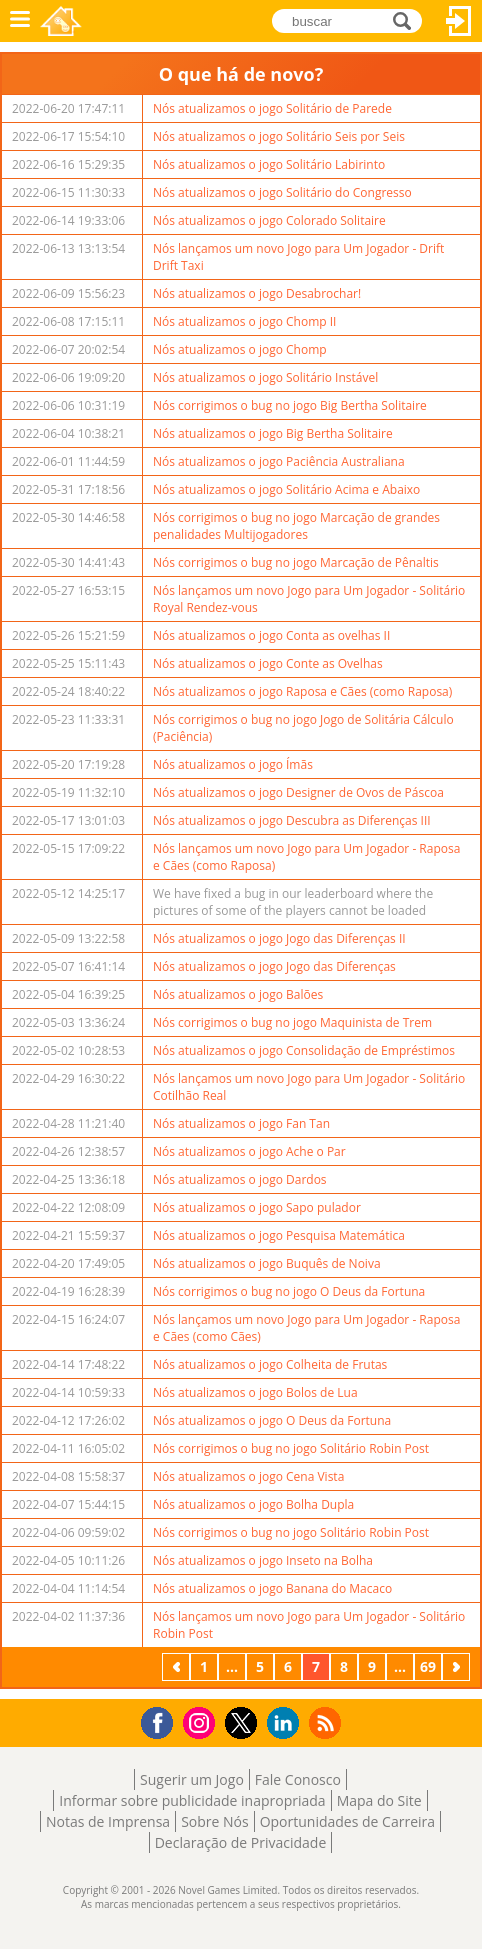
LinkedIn (286, 1723)
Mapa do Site (379, 1800)
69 (428, 1666)
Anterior (178, 1666)
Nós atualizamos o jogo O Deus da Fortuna (272, 1420)
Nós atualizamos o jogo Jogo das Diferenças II (279, 938)
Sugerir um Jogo (192, 1779)
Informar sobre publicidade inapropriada (192, 1800)
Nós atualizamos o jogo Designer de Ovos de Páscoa (298, 792)
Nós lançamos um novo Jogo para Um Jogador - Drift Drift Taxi (298, 257)
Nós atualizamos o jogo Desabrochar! (257, 293)
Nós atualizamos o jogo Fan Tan (241, 1123)
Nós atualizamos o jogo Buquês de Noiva (267, 1263)
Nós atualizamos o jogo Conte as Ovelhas (268, 663)
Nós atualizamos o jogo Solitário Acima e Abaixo (286, 489)
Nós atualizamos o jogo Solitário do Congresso (282, 192)
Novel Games (61, 21)
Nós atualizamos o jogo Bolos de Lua (255, 1392)
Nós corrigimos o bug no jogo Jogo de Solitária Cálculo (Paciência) (303, 728)
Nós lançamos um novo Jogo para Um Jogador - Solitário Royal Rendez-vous (309, 599)
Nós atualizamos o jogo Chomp (240, 349)
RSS (327, 1722)
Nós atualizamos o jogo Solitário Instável (265, 377)
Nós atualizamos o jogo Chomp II (244, 321)
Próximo (458, 1666)
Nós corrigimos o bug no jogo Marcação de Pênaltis (296, 562)
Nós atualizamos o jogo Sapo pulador (257, 1207)
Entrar (459, 21)
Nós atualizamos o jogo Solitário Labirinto (269, 164)
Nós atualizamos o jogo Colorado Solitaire (269, 220)
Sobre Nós (215, 1821)
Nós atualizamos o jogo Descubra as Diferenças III (292, 820)
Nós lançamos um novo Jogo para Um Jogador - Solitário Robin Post (309, 1625)
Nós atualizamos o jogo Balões (238, 994)
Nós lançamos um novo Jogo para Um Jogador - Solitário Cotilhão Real (309, 1087)
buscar (407, 19)
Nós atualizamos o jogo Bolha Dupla (253, 1504)
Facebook (162, 1720)
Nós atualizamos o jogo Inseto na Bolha (263, 1560)
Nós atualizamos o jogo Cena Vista (248, 1476)
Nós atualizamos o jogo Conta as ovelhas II (271, 635)
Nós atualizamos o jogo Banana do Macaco (272, 1588)
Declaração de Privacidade (241, 1842)
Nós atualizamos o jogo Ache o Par (249, 1151)
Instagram (202, 1721)
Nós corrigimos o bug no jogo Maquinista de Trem (292, 1022)
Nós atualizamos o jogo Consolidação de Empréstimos (304, 1050)
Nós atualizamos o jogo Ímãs (233, 764)
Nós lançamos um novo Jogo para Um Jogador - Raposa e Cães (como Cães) (306, 1328)
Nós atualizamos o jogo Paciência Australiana (279, 461)
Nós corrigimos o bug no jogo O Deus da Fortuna (289, 1291)
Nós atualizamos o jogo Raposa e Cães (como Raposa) (302, 691)
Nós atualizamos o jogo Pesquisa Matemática (279, 1235)
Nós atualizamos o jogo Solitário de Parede (272, 108)
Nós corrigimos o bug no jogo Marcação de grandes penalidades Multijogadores (296, 526)
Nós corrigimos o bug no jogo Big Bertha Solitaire (290, 405)
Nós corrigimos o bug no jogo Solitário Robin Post (291, 1448)
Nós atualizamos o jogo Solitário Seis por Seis (279, 136)
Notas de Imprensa (108, 1821)
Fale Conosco (298, 1779)
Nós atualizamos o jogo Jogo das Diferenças (274, 966)
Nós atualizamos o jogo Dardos (240, 1179)
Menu (20, 21)
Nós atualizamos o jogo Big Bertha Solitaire (273, 433)
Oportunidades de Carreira (347, 1821)
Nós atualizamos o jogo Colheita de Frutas (270, 1364)
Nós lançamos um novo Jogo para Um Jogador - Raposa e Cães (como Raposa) (306, 857)
